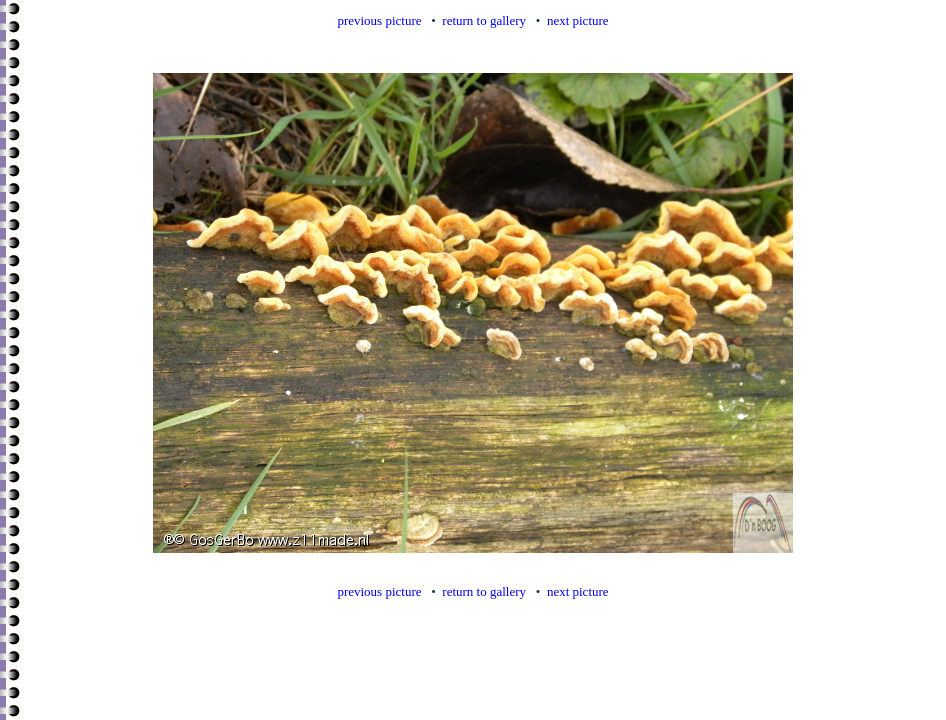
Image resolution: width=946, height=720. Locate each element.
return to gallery (484, 20)
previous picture (379, 20)
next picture (578, 20)
